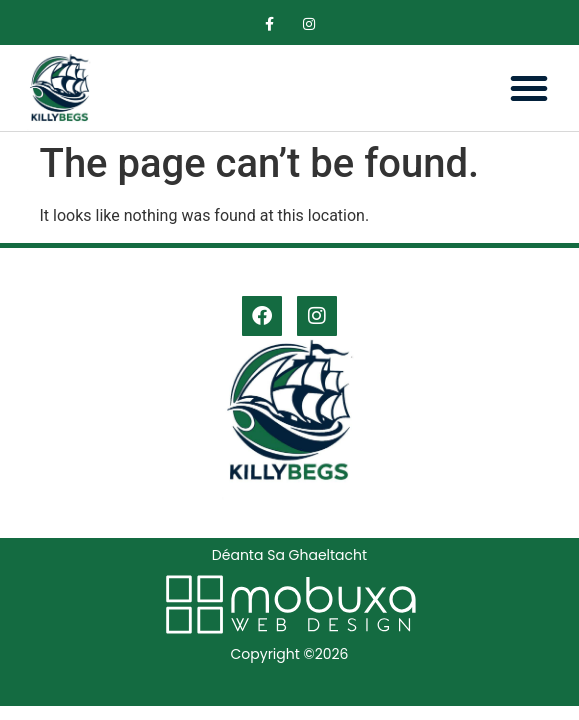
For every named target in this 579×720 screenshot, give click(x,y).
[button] (529, 88)
